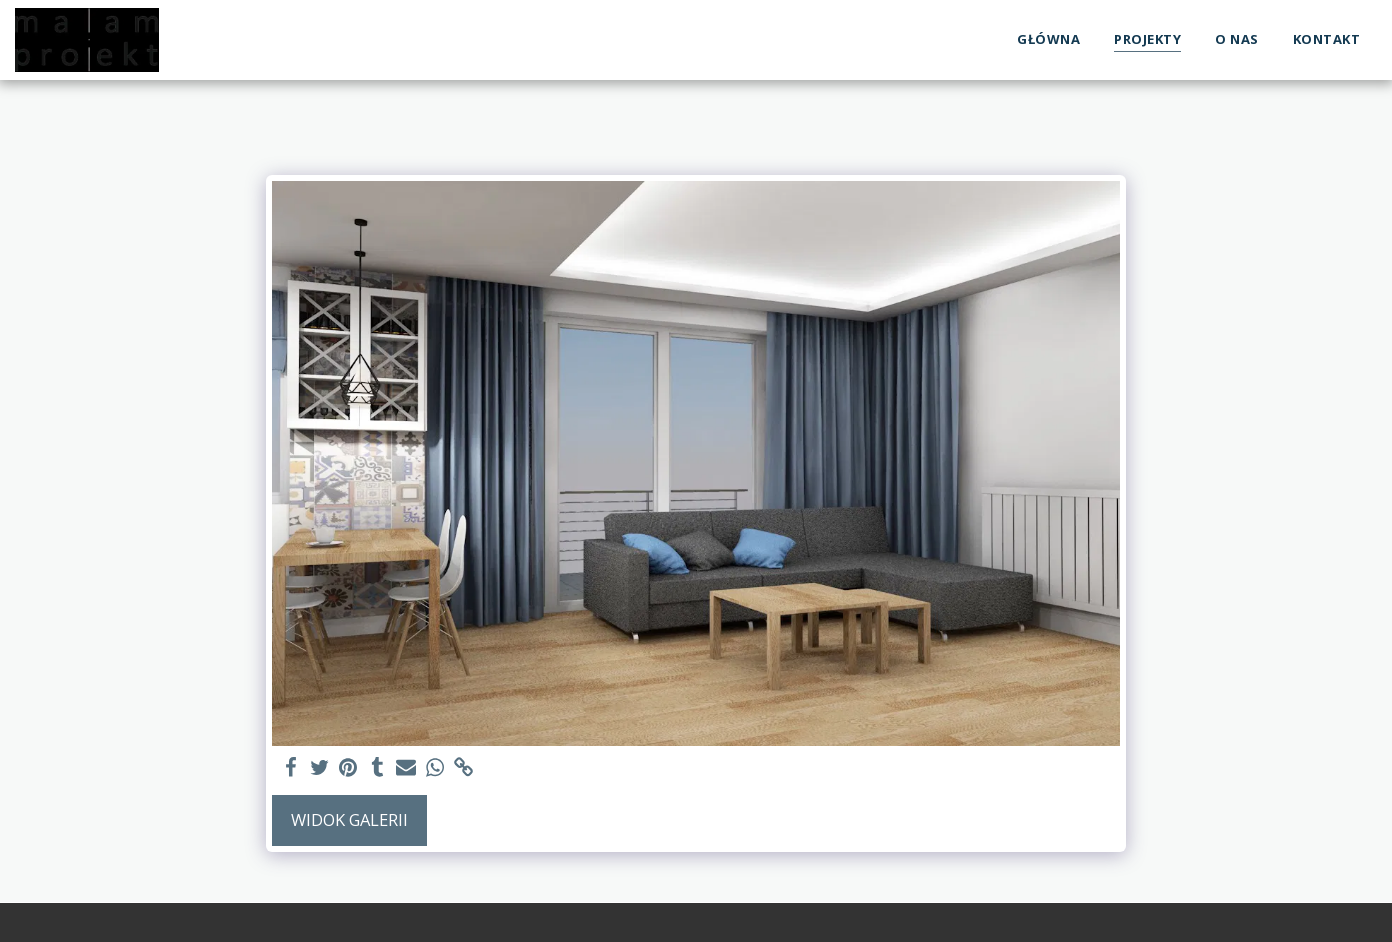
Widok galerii (349, 819)
